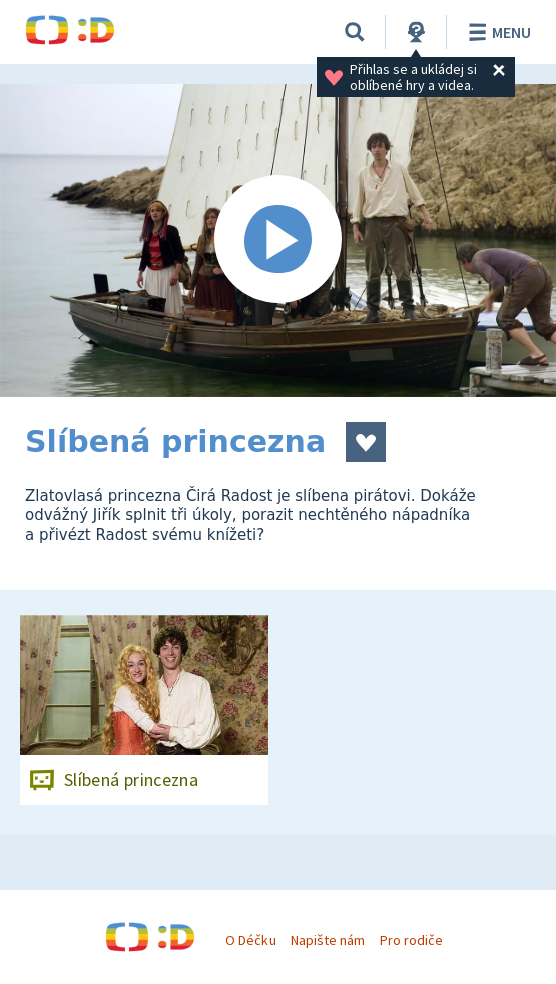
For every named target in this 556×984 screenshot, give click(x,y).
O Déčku (250, 940)
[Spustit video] (278, 240)
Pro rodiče (411, 940)
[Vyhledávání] (355, 32)
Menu (496, 32)
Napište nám (328, 940)
